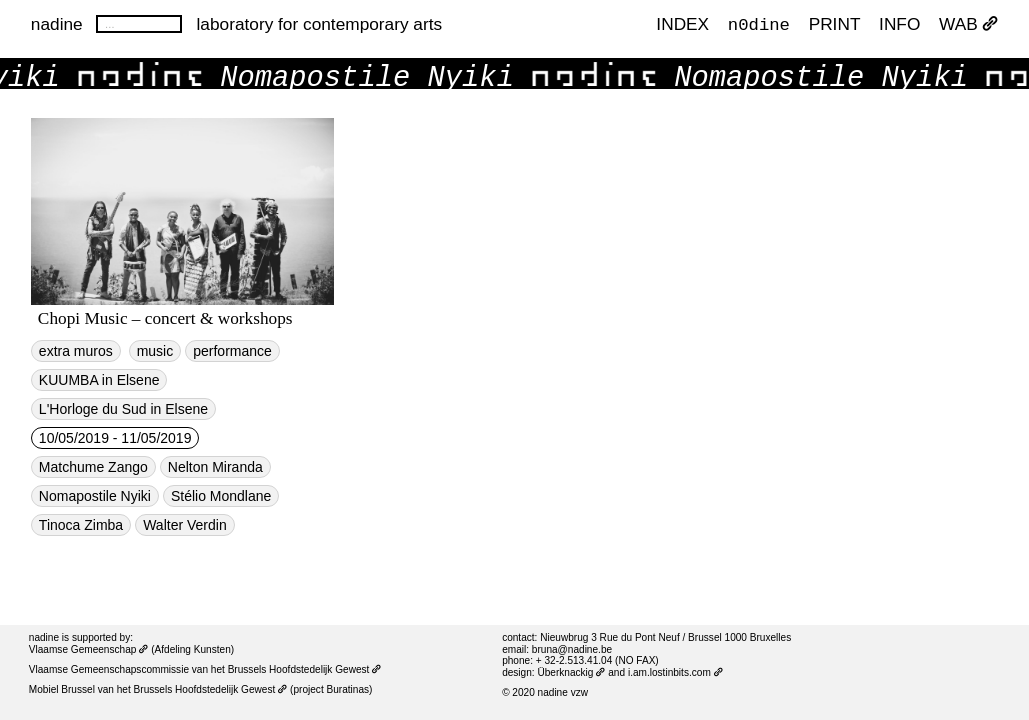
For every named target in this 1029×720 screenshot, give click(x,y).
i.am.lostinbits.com (675, 672)
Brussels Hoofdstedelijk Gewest (211, 689)
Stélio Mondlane (221, 496)
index (682, 24)
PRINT (835, 24)
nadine (57, 24)
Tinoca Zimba (81, 525)
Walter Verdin (185, 525)
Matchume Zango (93, 467)
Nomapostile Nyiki (95, 496)
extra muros (76, 351)
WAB (968, 24)
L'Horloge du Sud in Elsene (123, 409)
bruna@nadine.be (572, 649)
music (155, 351)
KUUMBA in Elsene (99, 380)
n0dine (759, 23)
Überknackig (571, 672)
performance (232, 351)
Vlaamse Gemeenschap (89, 649)
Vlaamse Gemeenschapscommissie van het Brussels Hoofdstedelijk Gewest (205, 669)
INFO (899, 24)
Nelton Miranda (215, 467)
